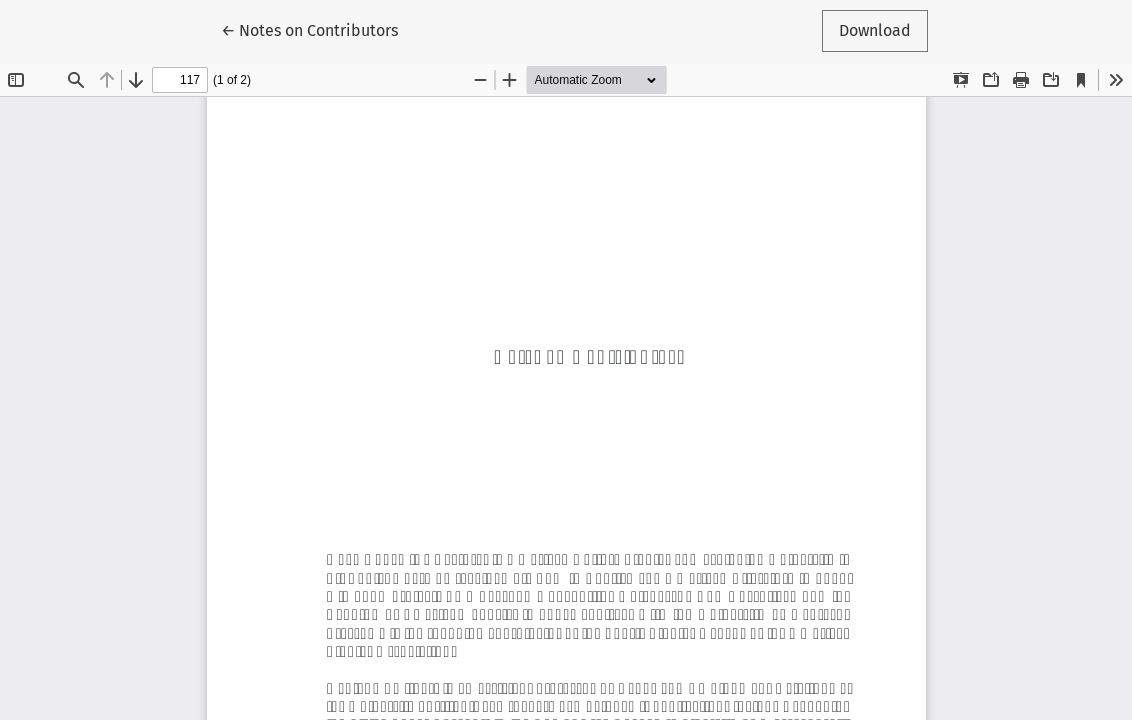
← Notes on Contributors (317, 29)
